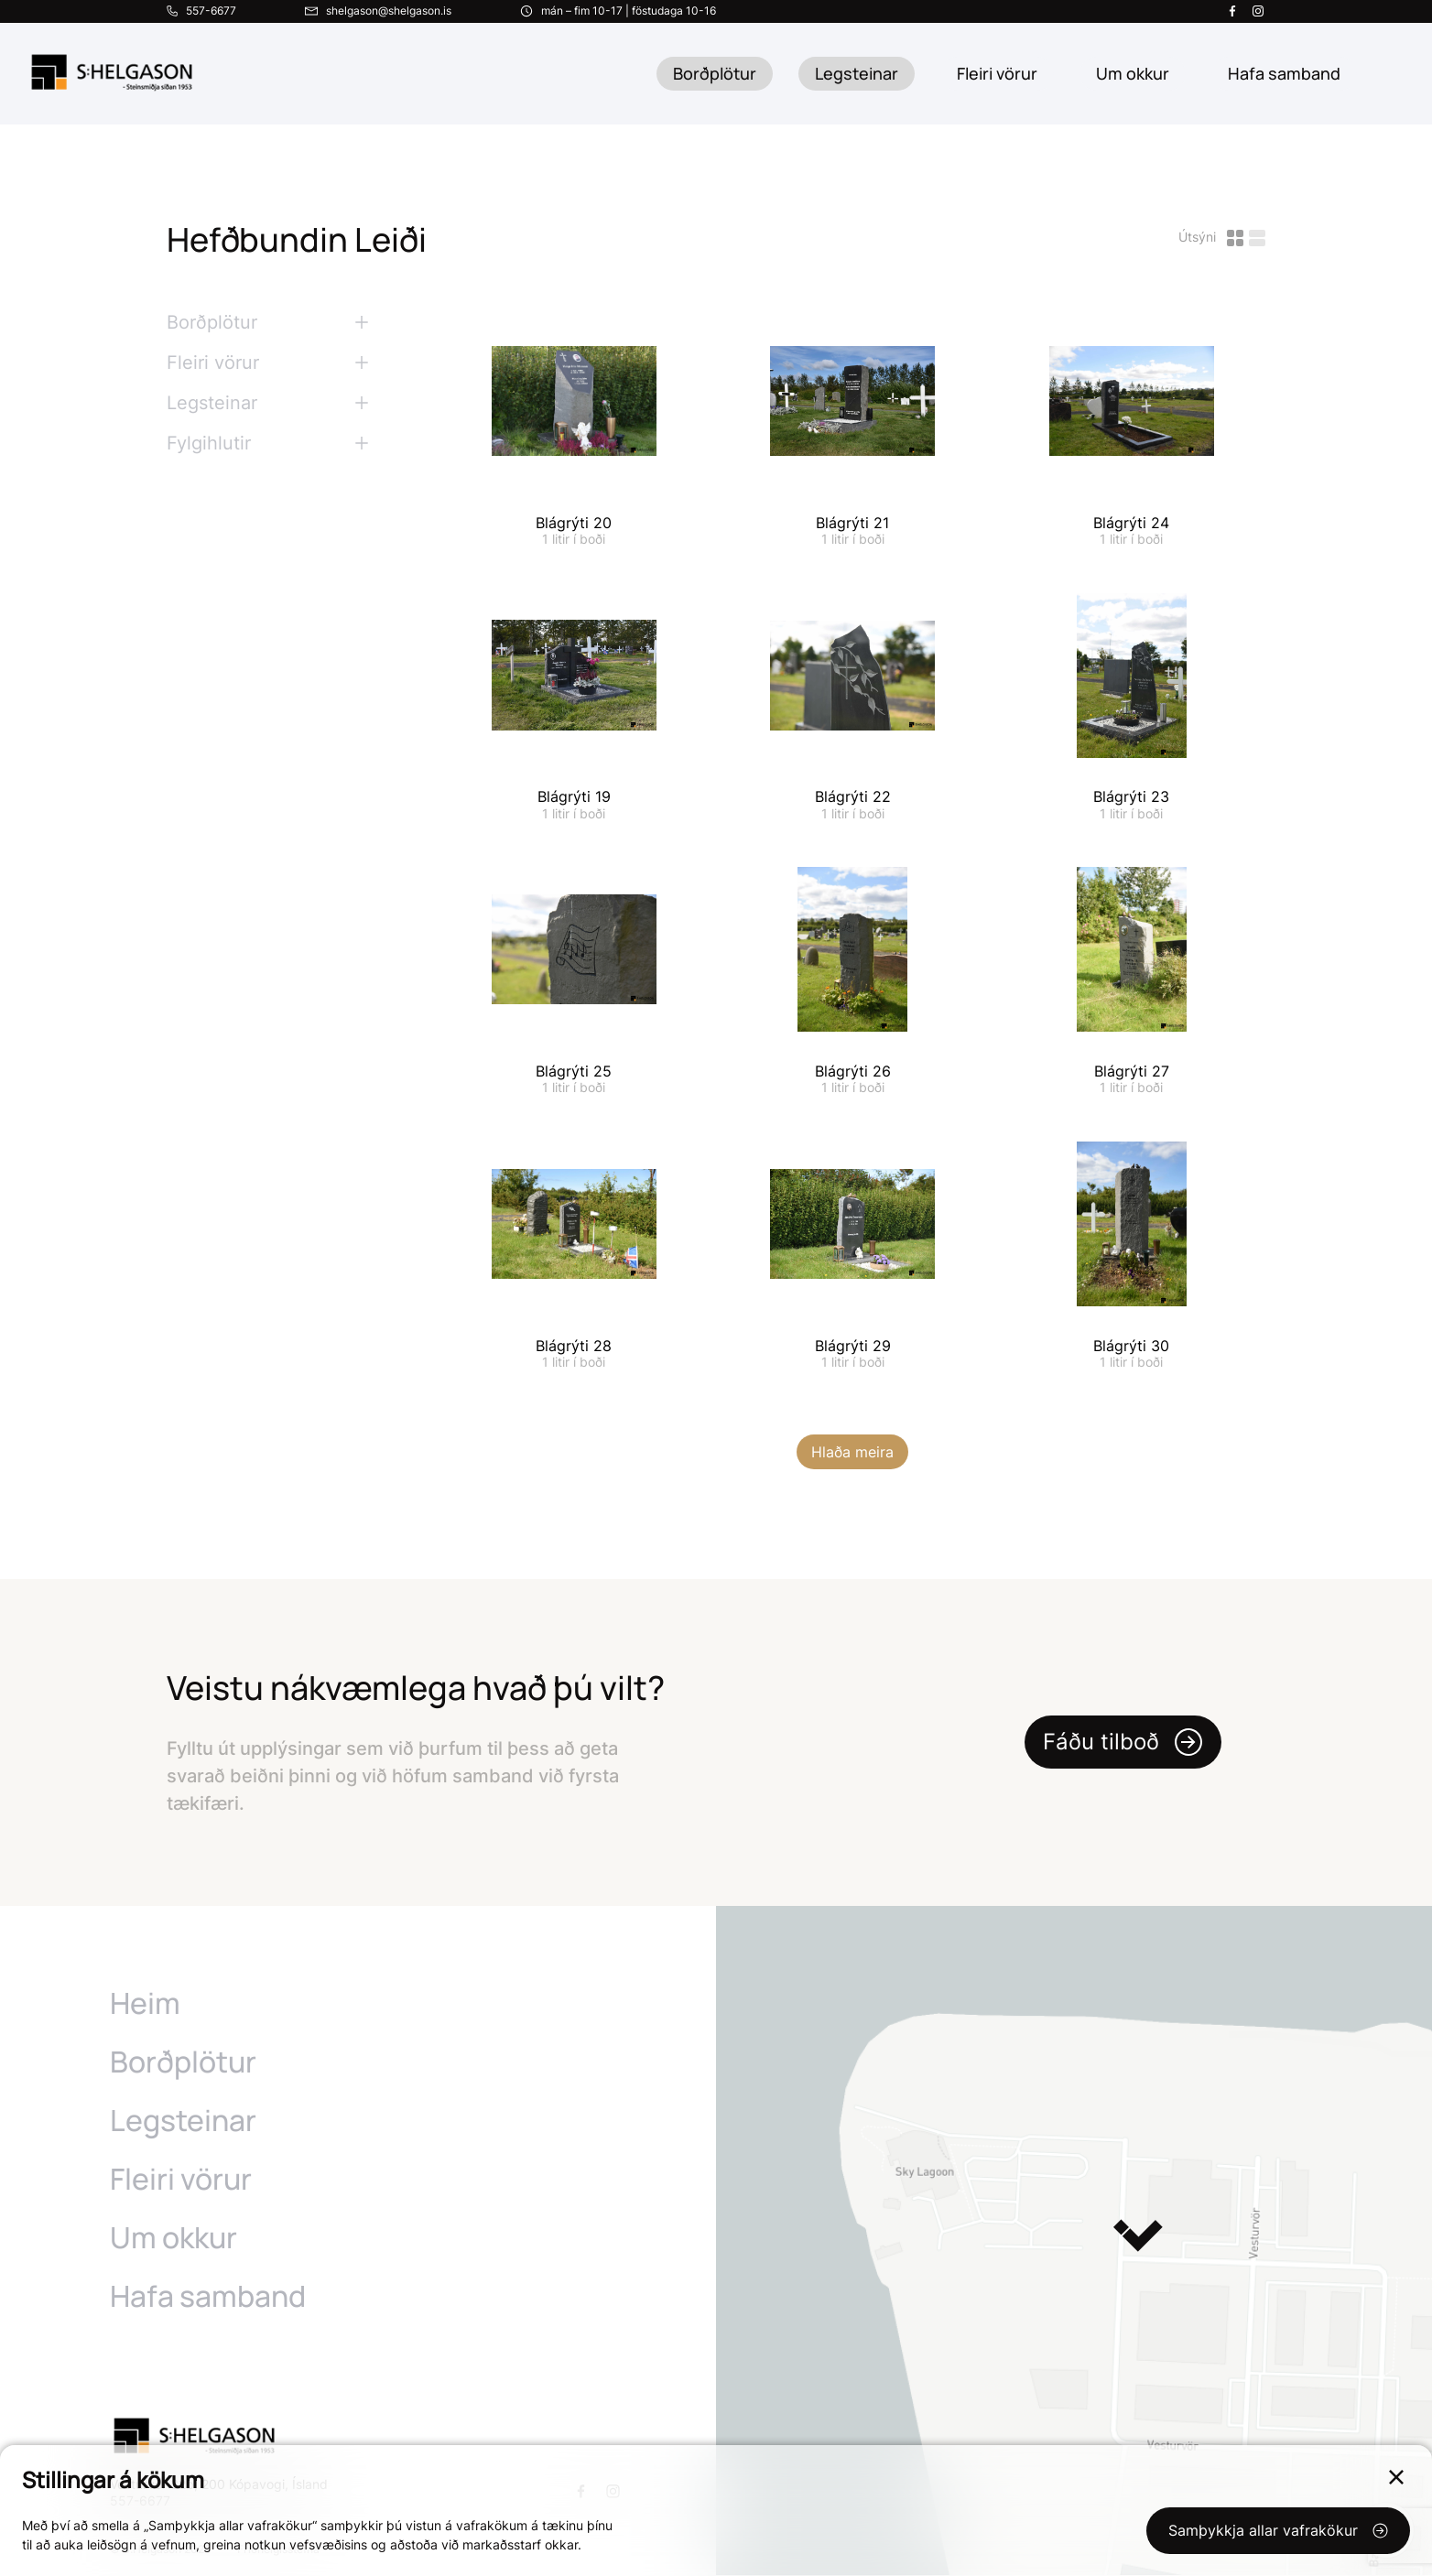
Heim (145, 2004)
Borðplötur (714, 73)
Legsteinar (856, 73)
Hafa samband (208, 2296)
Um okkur (173, 2238)
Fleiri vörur (997, 73)
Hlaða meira (852, 1453)
